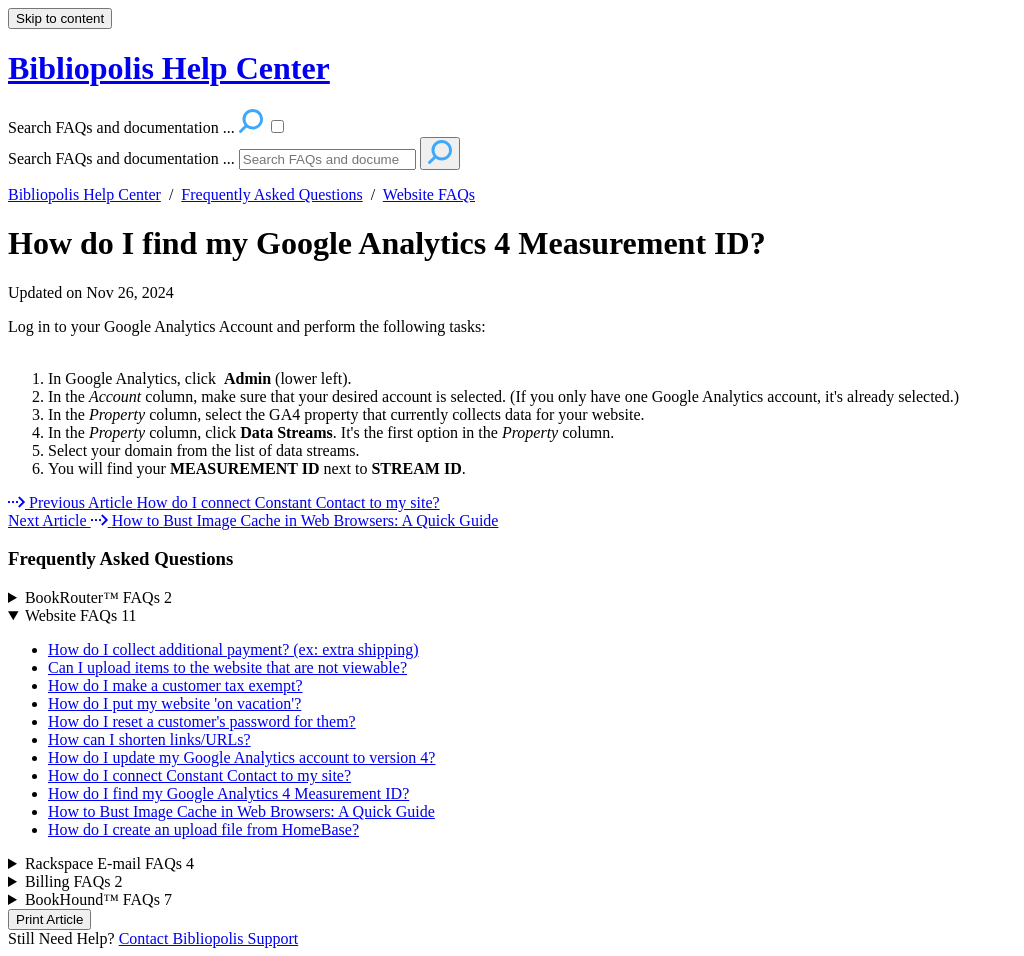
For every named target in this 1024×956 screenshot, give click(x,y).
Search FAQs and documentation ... (121, 158)
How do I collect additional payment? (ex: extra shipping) (233, 649)
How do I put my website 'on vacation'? (174, 703)
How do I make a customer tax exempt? (175, 685)
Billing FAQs (74, 881)
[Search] (327, 159)
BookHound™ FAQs (98, 899)
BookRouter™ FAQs (98, 597)
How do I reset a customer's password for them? (202, 721)
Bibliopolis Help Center (84, 194)
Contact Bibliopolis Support (209, 938)
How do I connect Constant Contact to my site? (199, 775)
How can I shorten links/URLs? (149, 739)
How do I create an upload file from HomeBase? (203, 829)
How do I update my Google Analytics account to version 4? (241, 757)
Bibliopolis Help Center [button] (169, 68)
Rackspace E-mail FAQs (109, 863)
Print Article (49, 919)
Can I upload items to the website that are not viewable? (227, 667)
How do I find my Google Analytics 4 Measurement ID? (387, 243)
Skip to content (60, 18)
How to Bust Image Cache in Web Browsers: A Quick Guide (241, 811)
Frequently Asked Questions (271, 194)
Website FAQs (429, 194)
